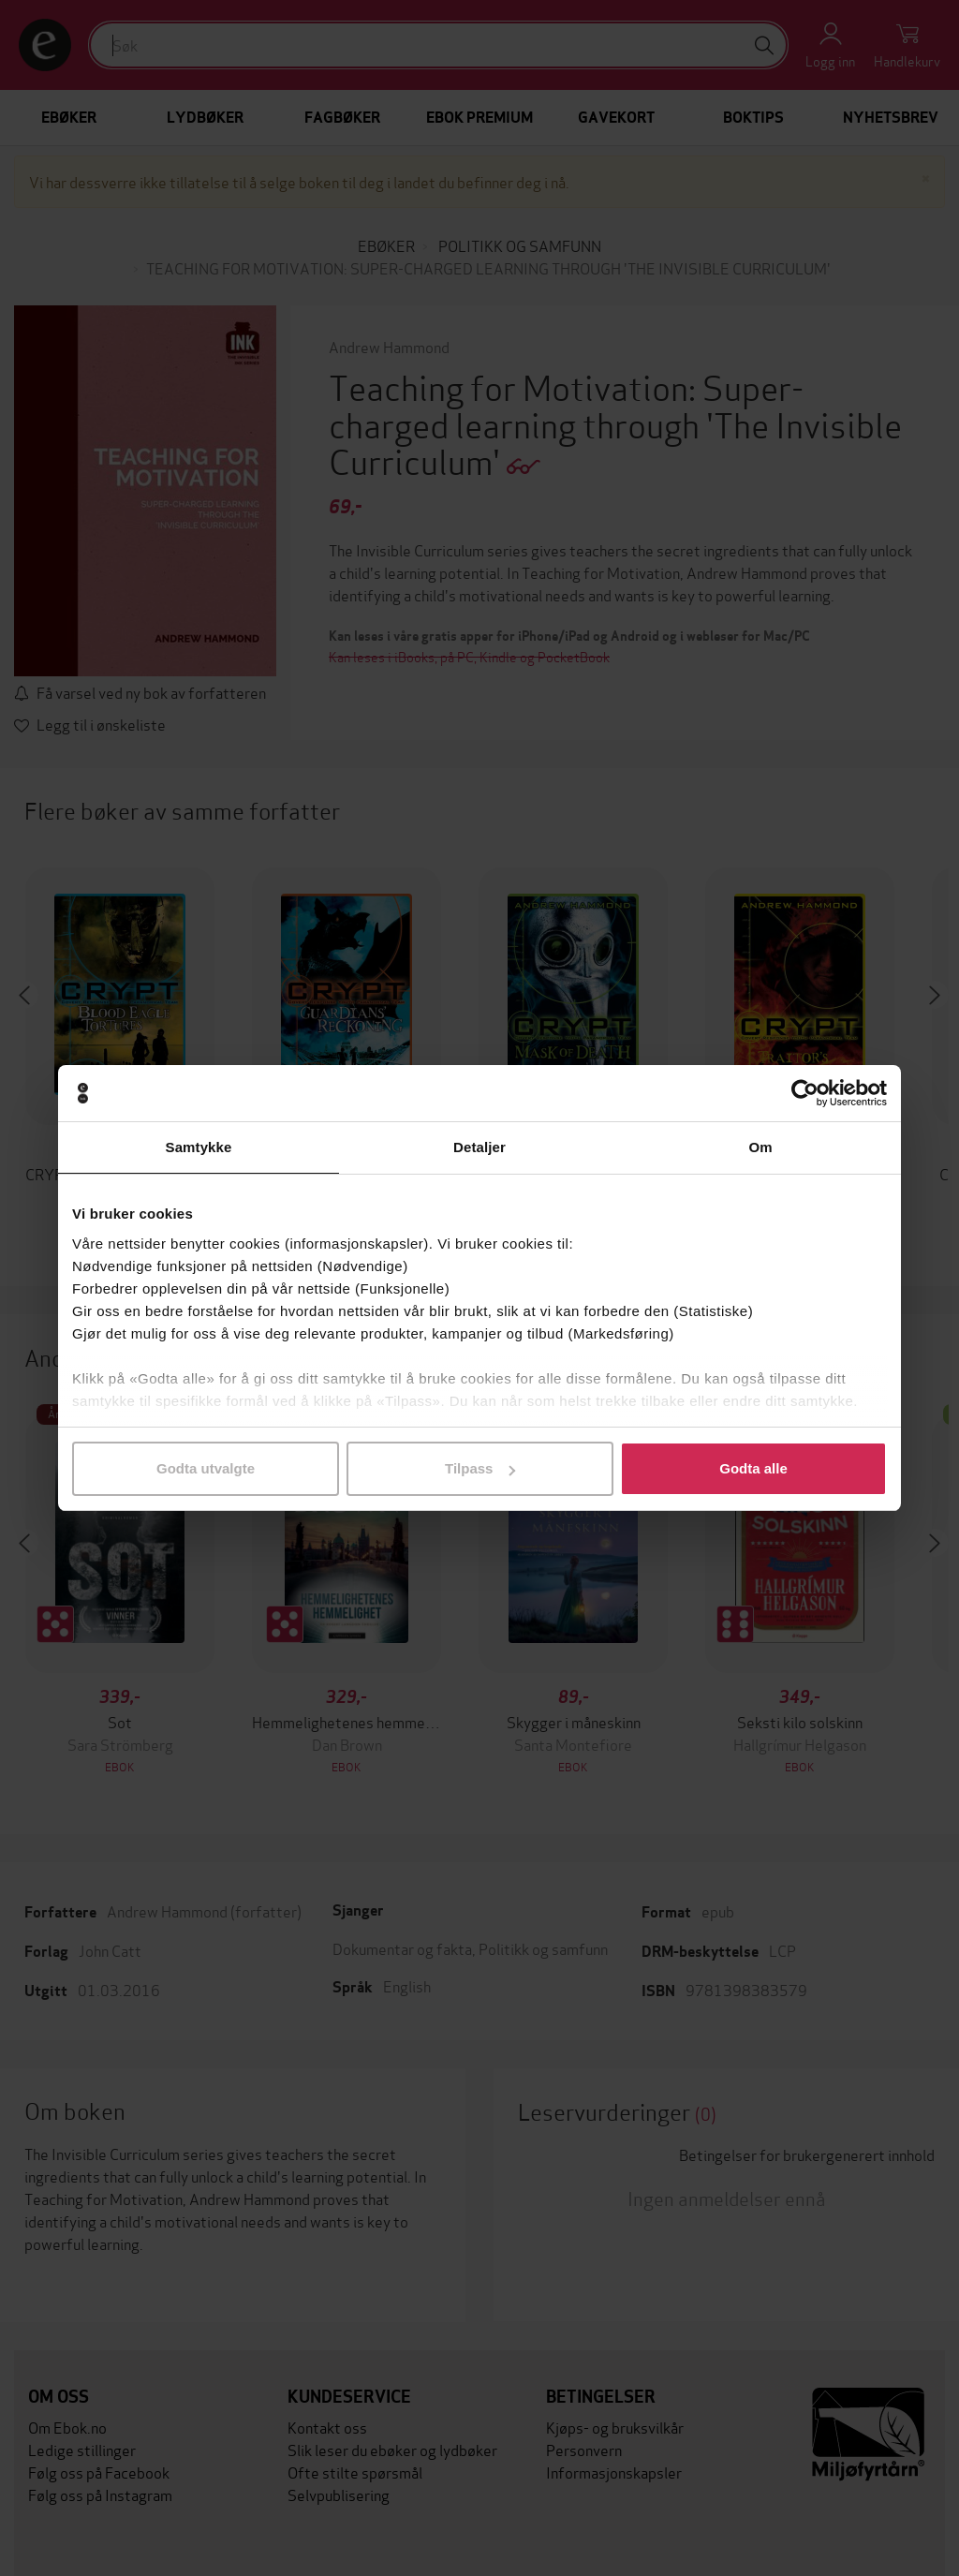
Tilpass (480, 1468)
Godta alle (753, 1468)
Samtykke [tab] (199, 1147)
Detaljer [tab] (479, 1147)
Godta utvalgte (205, 1468)
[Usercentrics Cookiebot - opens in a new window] (805, 1093)
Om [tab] (760, 1147)
